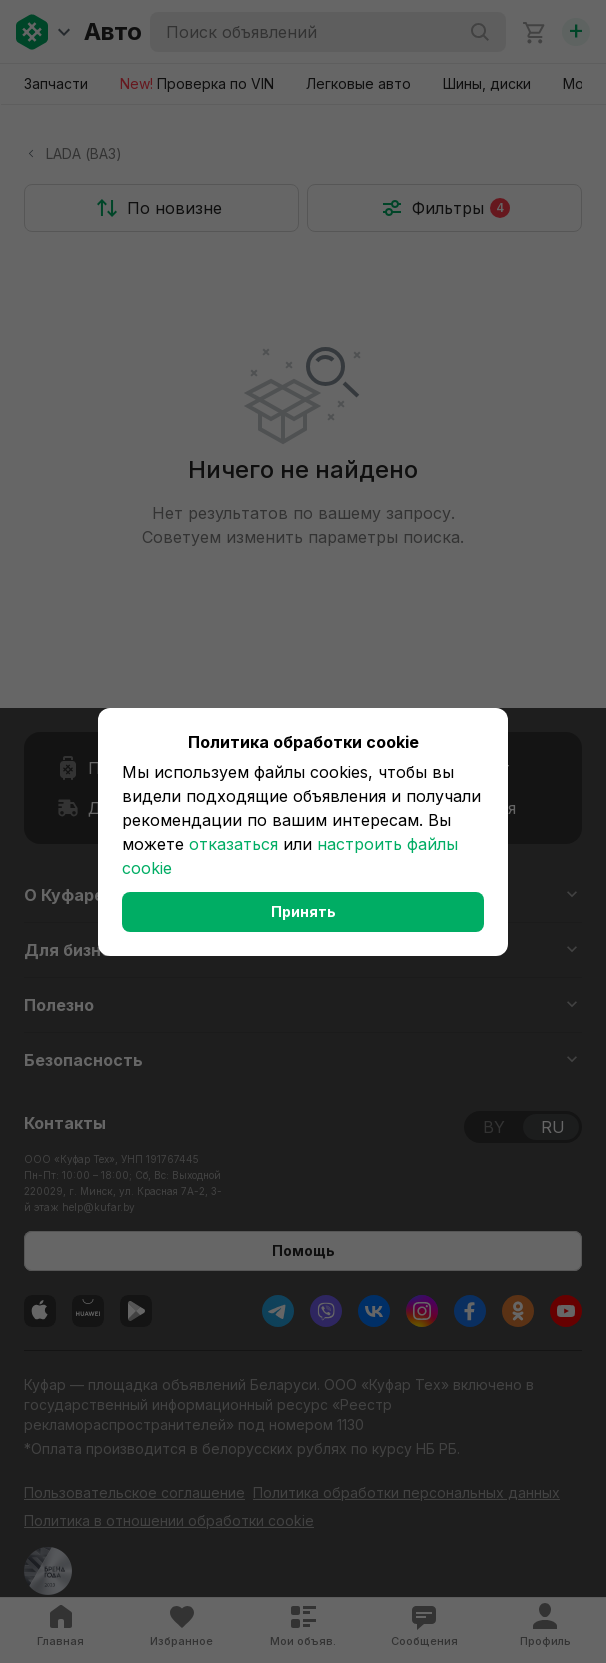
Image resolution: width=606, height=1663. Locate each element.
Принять (303, 911)
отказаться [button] (233, 844)
